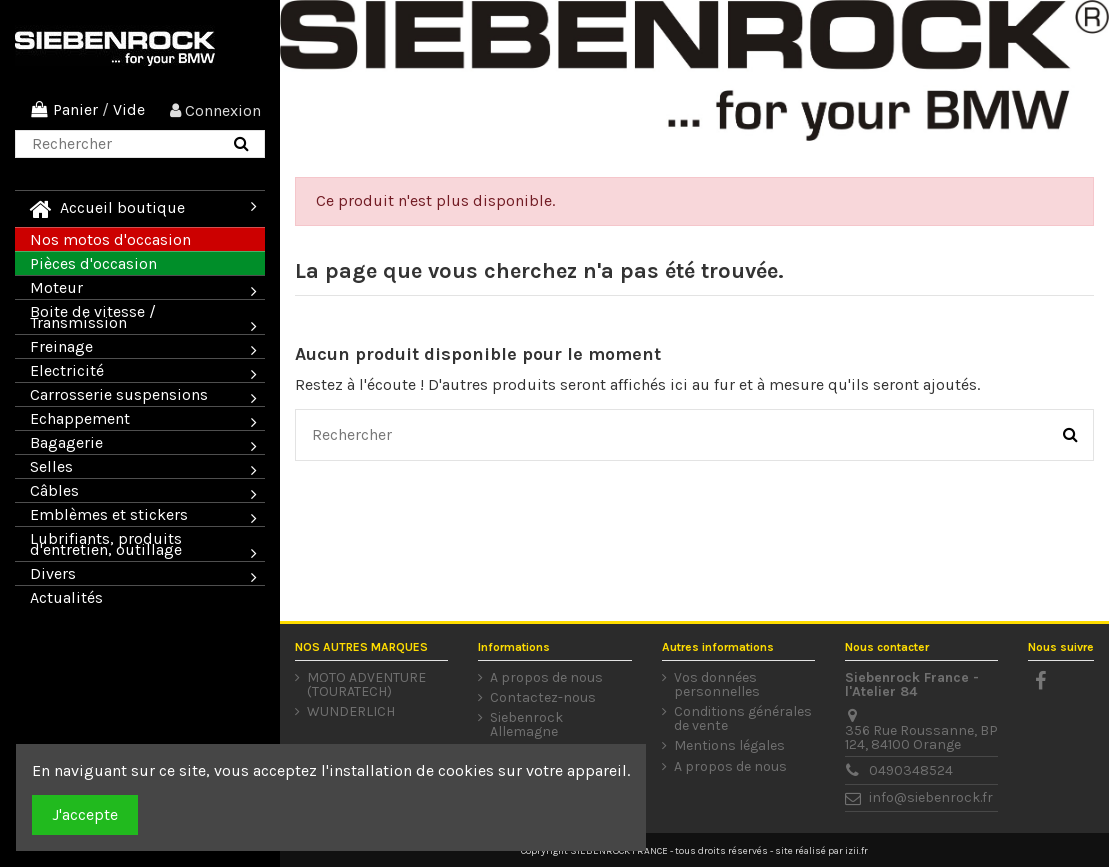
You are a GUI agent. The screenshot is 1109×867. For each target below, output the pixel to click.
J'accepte (85, 814)
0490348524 (911, 770)
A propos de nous (546, 678)
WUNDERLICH (351, 712)
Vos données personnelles (717, 685)
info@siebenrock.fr (931, 797)
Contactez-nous (543, 698)
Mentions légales (729, 746)
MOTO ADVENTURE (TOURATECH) (366, 685)
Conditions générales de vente (743, 719)
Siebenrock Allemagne (526, 725)
